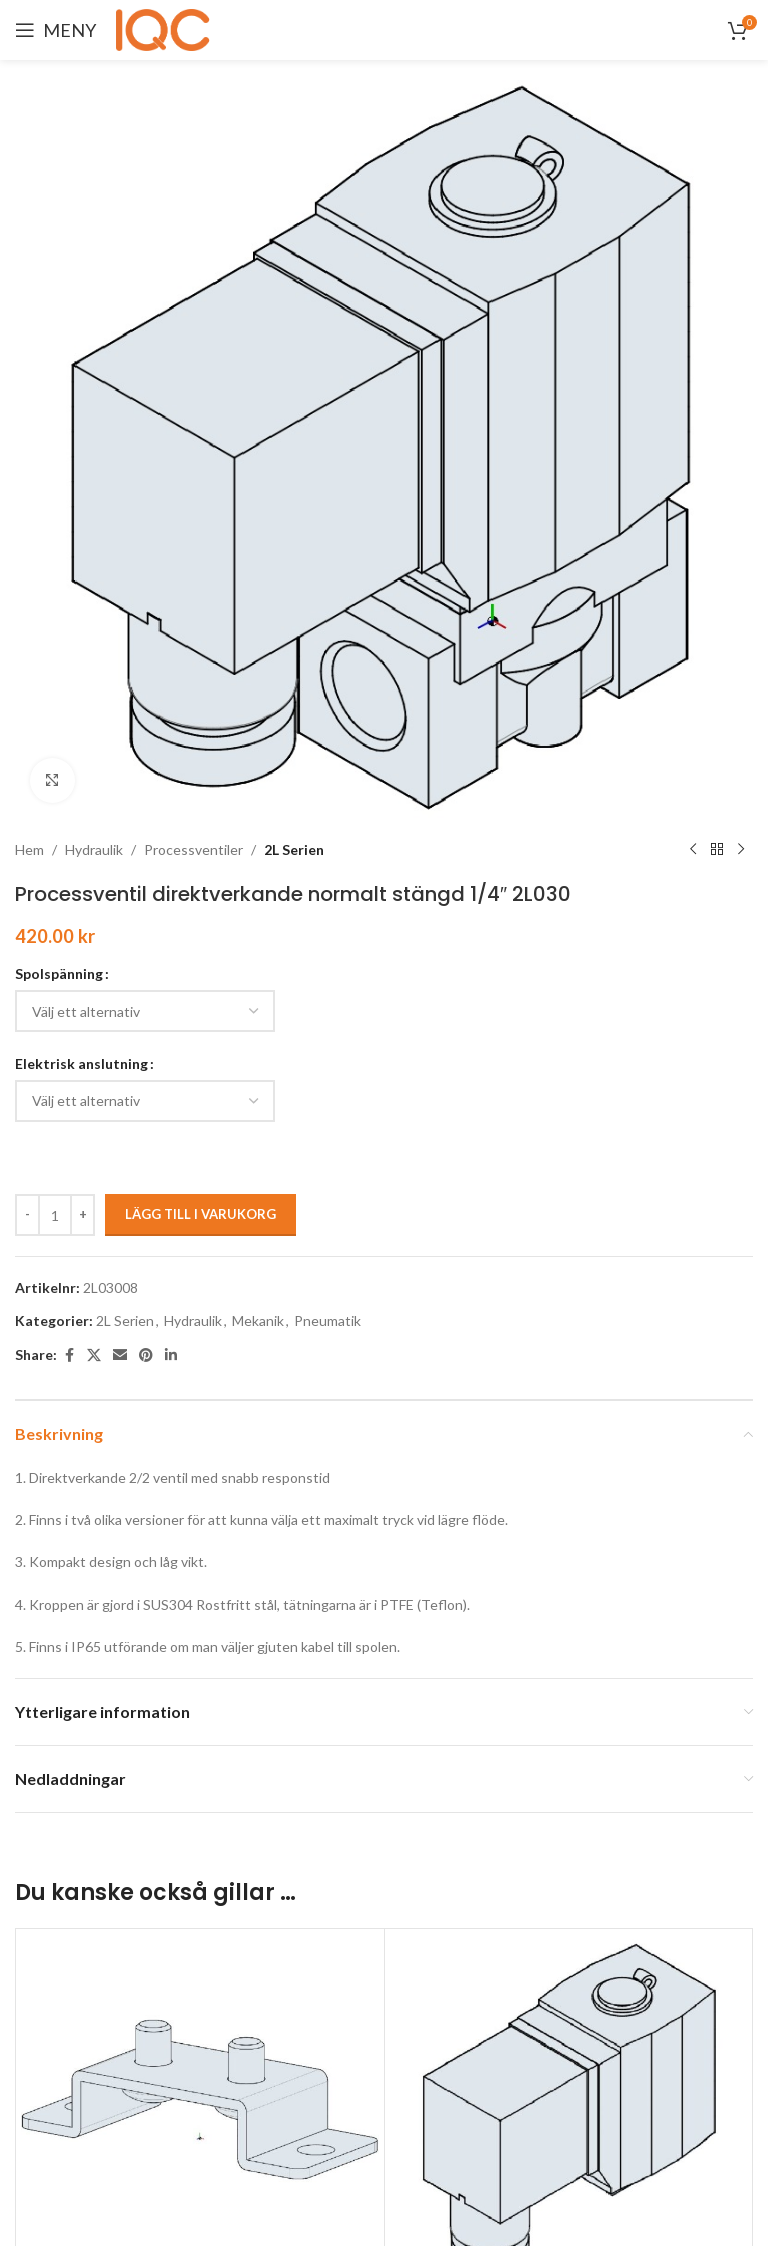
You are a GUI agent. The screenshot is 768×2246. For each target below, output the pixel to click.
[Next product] (741, 850)
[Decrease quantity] (27, 1215)
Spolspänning (59, 973)
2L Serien (294, 849)
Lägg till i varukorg (200, 1214)
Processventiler (193, 849)
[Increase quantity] (82, 1215)
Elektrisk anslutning (81, 1063)
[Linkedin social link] (171, 1355)
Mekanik (258, 1320)
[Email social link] (120, 1355)
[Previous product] (693, 850)
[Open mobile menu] (55, 30)
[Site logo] (166, 28)
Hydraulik (94, 849)
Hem (29, 849)
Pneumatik (327, 1320)
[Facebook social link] (69, 1355)
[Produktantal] (55, 1215)
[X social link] (94, 1355)
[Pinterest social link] (146, 1355)
